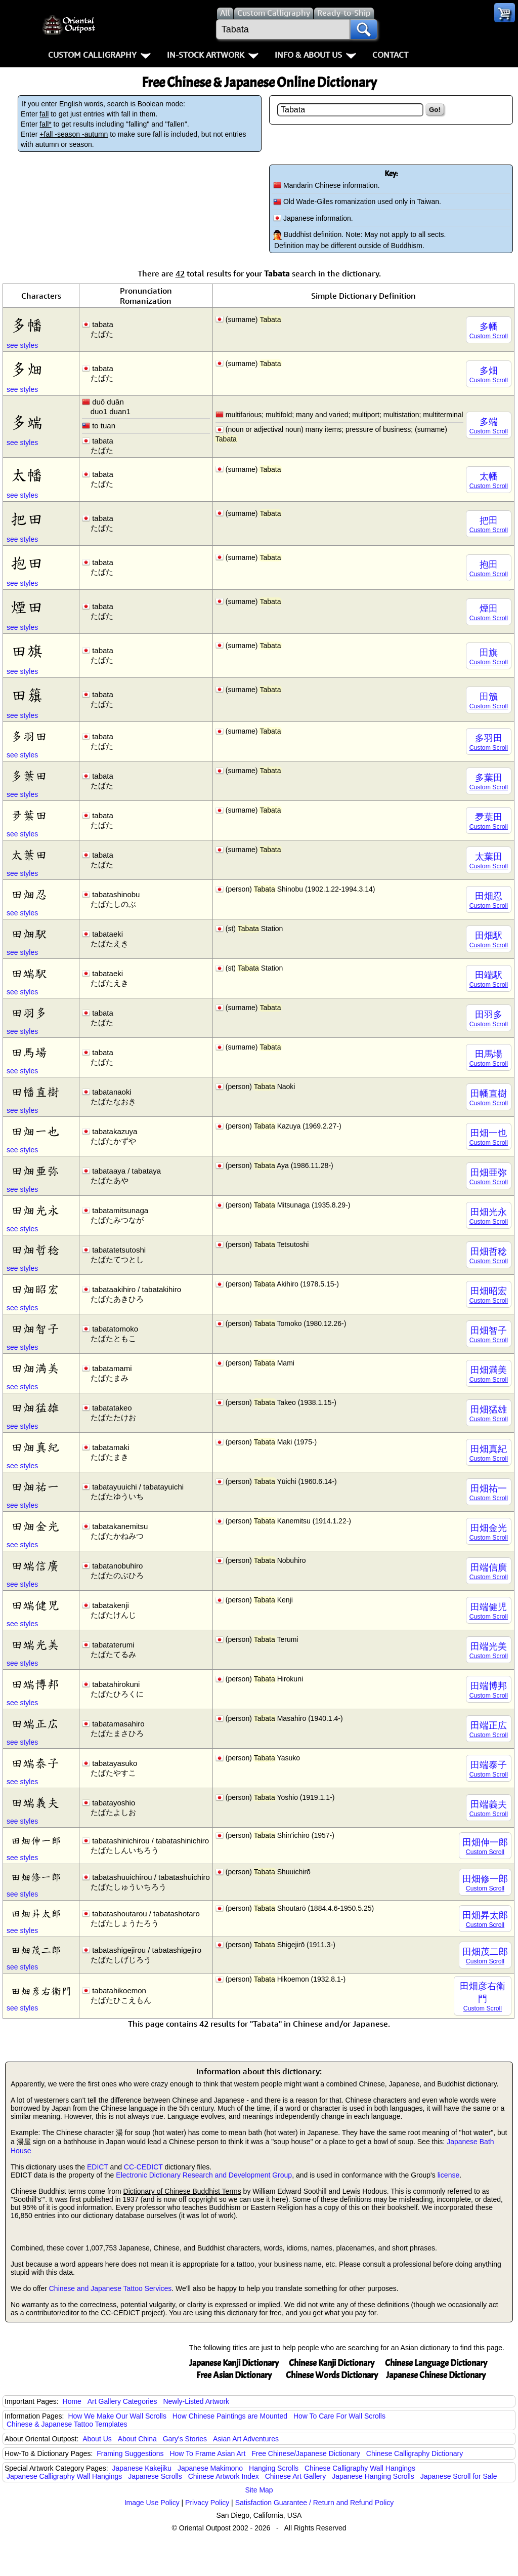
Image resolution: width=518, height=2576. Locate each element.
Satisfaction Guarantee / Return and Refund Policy (314, 2503)
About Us (97, 2439)
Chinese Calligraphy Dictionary (414, 2453)
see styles (22, 345)
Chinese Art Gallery (295, 2476)
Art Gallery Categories (122, 2401)
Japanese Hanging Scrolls (373, 2476)
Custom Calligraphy (99, 55)
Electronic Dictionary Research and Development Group (204, 2175)
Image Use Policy (152, 2503)
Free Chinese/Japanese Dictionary (305, 2453)
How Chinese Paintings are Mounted (229, 2416)
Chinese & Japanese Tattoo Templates (67, 2424)
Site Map (259, 2490)
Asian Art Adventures (246, 2439)
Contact (390, 55)
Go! (435, 109)
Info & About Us (315, 55)
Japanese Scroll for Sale (458, 2476)
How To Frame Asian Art (207, 2453)
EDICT (97, 2167)
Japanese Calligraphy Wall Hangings (64, 2476)
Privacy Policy (207, 2503)
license (449, 2175)
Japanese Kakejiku (142, 2468)
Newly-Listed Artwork (196, 2401)
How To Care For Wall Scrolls (339, 2416)
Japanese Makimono (210, 2468)
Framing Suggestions (130, 2453)
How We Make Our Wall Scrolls (117, 2416)
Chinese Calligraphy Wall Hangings (360, 2468)
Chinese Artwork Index (223, 2476)
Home (72, 2401)
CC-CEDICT (143, 2167)
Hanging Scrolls (273, 2468)
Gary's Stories (185, 2439)
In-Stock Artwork (212, 55)
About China (137, 2439)
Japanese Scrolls (155, 2476)
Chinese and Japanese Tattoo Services (110, 2288)
